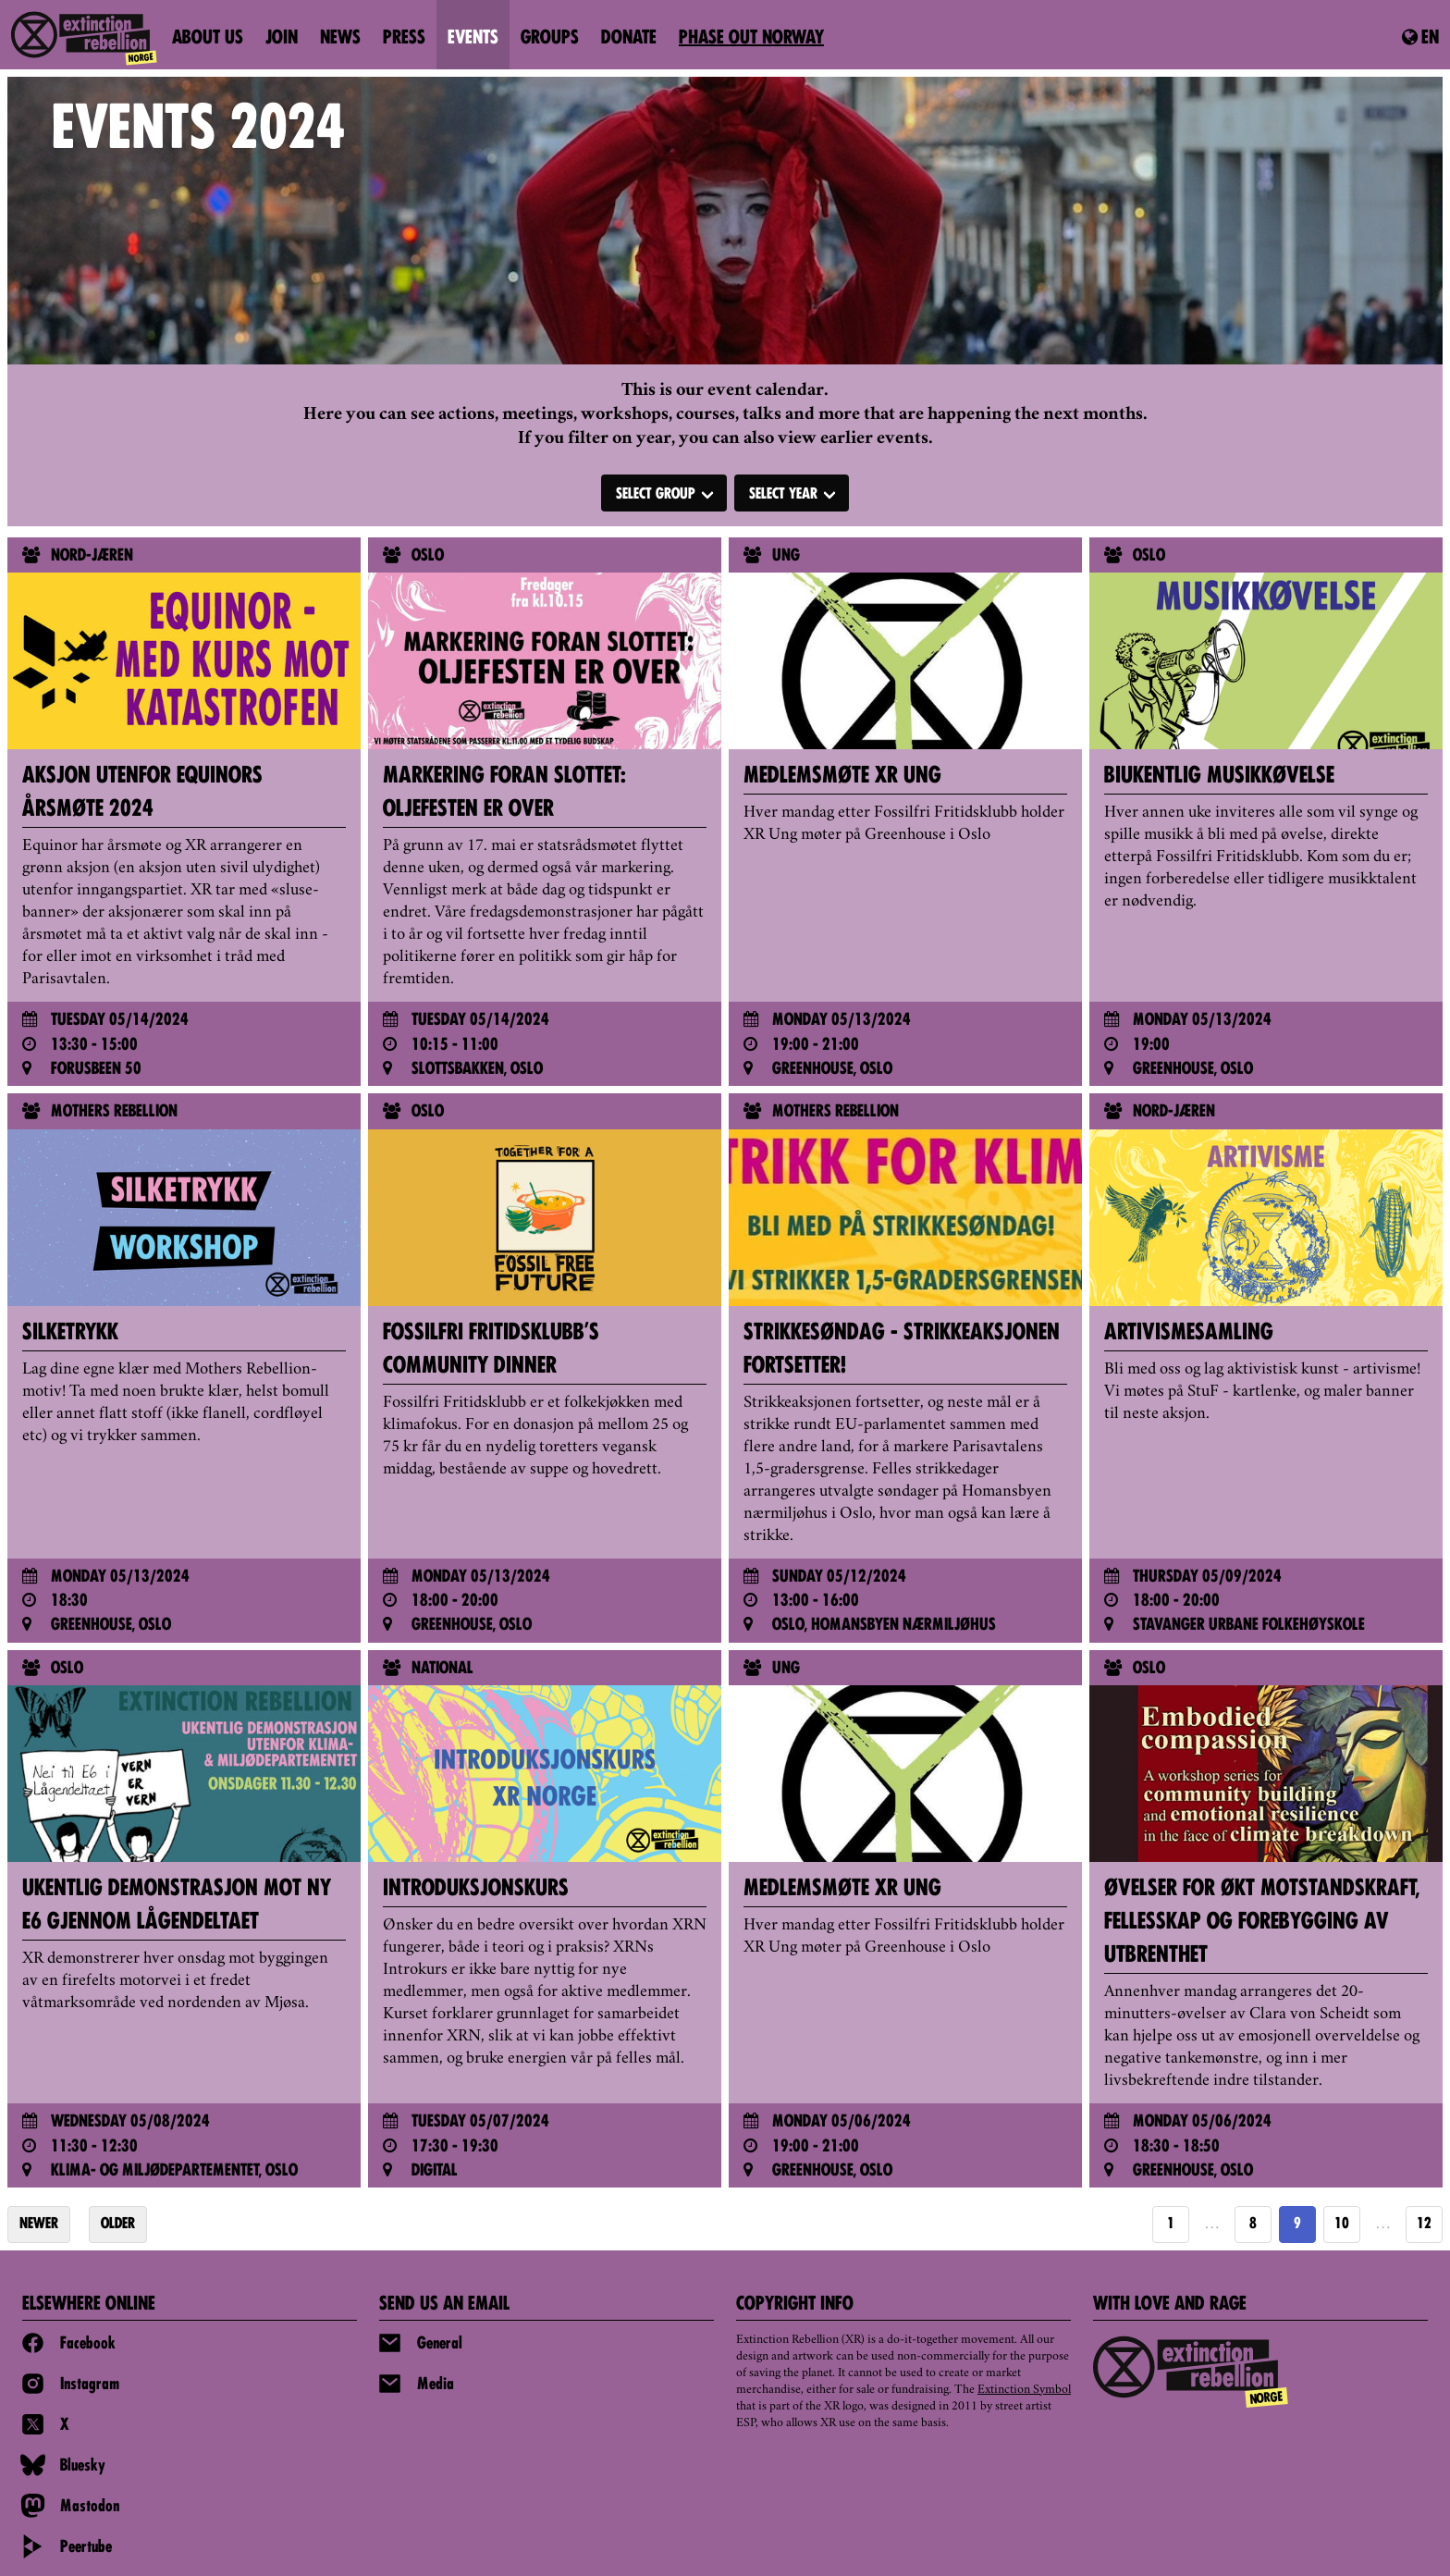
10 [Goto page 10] (1341, 2224)
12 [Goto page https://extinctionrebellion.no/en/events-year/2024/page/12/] (1424, 2224)
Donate (629, 39)
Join (281, 39)
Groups (550, 39)
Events (473, 39)
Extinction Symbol (1024, 2390)
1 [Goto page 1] (1170, 2224)
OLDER (118, 2224)
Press (404, 39)
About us (207, 39)
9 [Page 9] (1297, 2224)
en (1420, 38)
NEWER (38, 2224)
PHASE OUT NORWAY (751, 39)
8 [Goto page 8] (1253, 2224)
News (340, 39)
